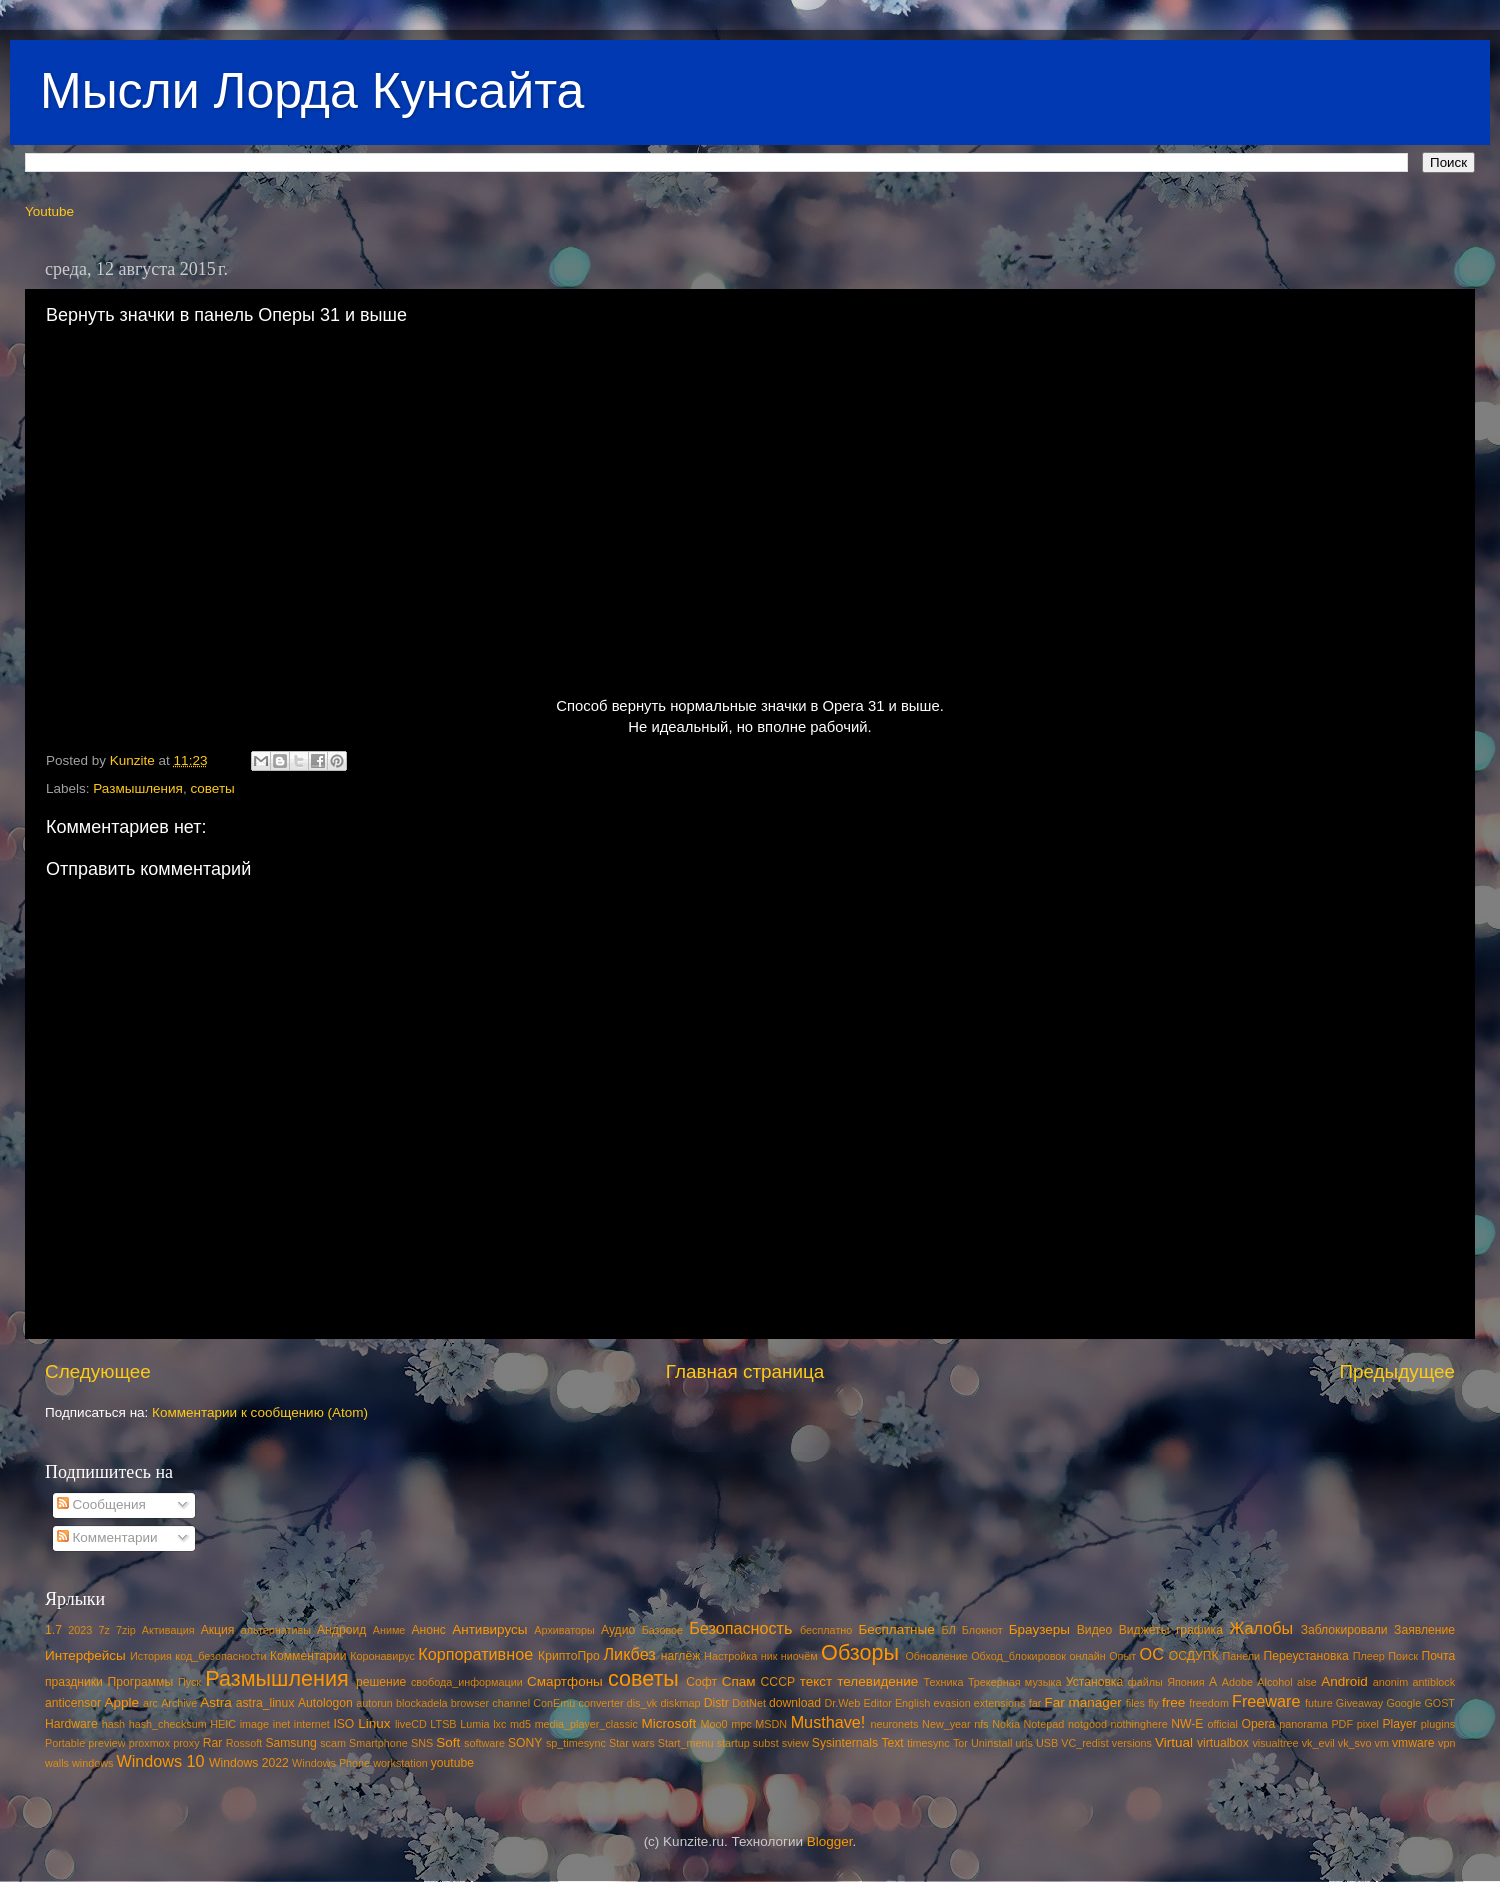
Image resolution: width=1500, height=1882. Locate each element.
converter (600, 1703)
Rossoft (244, 1743)
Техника (943, 1682)
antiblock (1434, 1682)
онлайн (1087, 1656)
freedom (1209, 1703)
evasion (951, 1703)
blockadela (422, 1703)
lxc (499, 1724)
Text (892, 1743)
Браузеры (1039, 1629)
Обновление (936, 1656)
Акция (218, 1630)
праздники (74, 1682)
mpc (741, 1724)
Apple (122, 1702)
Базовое (662, 1630)
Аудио (618, 1630)
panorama (1303, 1724)
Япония (1186, 1682)
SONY (525, 1743)
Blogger (830, 1841)
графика (1199, 1630)
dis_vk (642, 1703)
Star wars (632, 1743)
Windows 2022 (249, 1763)
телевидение (877, 1681)
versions (1132, 1743)
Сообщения (101, 1504)
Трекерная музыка (1015, 1682)
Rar (213, 1743)
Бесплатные (896, 1629)
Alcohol (1274, 1682)
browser (470, 1703)
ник (769, 1656)
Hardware (71, 1724)
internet (312, 1724)
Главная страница (745, 1371)
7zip (126, 1630)
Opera (1258, 1724)
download (795, 1703)
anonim (1390, 1682)
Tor (960, 1743)
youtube (452, 1763)
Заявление (1424, 1630)
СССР (778, 1682)
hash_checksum (168, 1724)
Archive (179, 1703)
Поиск (1403, 1656)
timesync (928, 1743)
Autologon (325, 1703)
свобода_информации (467, 1682)
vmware (1413, 1743)
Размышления (138, 788)
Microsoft (668, 1723)
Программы (141, 1682)
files (1135, 1703)
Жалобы (1261, 1628)
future (1319, 1703)
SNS (422, 1743)
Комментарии (107, 1537)
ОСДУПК (1194, 1656)
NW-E (1187, 1724)
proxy (186, 1743)
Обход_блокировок (1018, 1656)
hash (113, 1724)
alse (1307, 1682)
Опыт (1122, 1656)
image (254, 1724)
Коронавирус (382, 1656)
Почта (1439, 1656)
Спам (739, 1681)
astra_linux (265, 1703)
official (1222, 1724)
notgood (1087, 1724)
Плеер (1369, 1656)
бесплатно (826, 1630)
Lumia (474, 1724)
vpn (1446, 1743)
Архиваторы (564, 1630)
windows (92, 1763)
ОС (1152, 1654)
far (1035, 1703)
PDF (1342, 1724)
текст (816, 1681)
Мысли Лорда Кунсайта (312, 91)
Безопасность (740, 1628)
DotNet (749, 1703)
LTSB (443, 1724)
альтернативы (276, 1630)
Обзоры (860, 1652)
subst (766, 1743)
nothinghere (1139, 1724)
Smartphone (378, 1743)
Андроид (341, 1630)
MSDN (771, 1724)
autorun (374, 1703)
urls (1023, 1743)
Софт (701, 1682)
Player (1399, 1724)
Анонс (428, 1630)
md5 (520, 1724)
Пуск (189, 1682)
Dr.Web (843, 1703)
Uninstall (991, 1743)
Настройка (730, 1656)
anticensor (73, 1703)
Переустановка (1306, 1656)
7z (103, 1630)
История (151, 1656)
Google (1403, 1703)
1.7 (53, 1630)
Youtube (49, 211)
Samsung (290, 1743)
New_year (946, 1724)
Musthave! (828, 1722)
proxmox (149, 1743)
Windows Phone (331, 1763)
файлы (1145, 1682)
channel (511, 1703)
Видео (1094, 1630)
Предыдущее (1397, 1371)
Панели (1241, 1656)
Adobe (1237, 1682)
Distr (716, 1703)
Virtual (1174, 1742)
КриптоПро (569, 1656)
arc (150, 1703)
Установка (1094, 1682)
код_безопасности (220, 1656)
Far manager (1082, 1702)
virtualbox (1223, 1743)
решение (381, 1682)
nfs (981, 1724)
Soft (448, 1742)
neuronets (894, 1724)
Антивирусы (489, 1629)
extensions (1000, 1703)
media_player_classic (586, 1724)
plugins (1438, 1724)
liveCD (411, 1724)
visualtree (1275, 1743)
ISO (343, 1724)
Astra (216, 1702)
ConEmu (554, 1703)
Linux (374, 1723)
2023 (80, 1630)
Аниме (389, 1630)
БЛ (949, 1630)
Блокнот (982, 1630)
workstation (400, 1763)
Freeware (1266, 1701)
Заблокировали (1344, 1630)
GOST (1439, 1703)
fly (1153, 1703)
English (912, 1703)
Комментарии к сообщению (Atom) (260, 1412)
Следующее (98, 1371)
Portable (65, 1743)
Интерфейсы (85, 1655)
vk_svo (1355, 1743)
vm (1382, 1743)
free (1173, 1702)
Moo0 (714, 1724)
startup (733, 1743)
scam (333, 1743)
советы (212, 788)
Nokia (1006, 1724)
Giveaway (1359, 1703)
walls (57, 1763)
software (484, 1743)
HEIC (223, 1724)
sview (795, 1743)
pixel (1368, 1724)
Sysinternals (845, 1743)
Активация (168, 1630)
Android (1344, 1681)
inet (281, 1724)
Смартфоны (565, 1681)
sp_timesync (576, 1743)
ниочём (799, 1656)
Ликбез (629, 1654)
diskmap (680, 1703)
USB (1047, 1743)
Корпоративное (475, 1654)
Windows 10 (160, 1761)
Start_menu (686, 1743)
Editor (878, 1703)
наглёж (681, 1656)
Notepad (1044, 1724)
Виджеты (1144, 1630)
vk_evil (1318, 1743)
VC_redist (1084, 1743)
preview (106, 1743)
